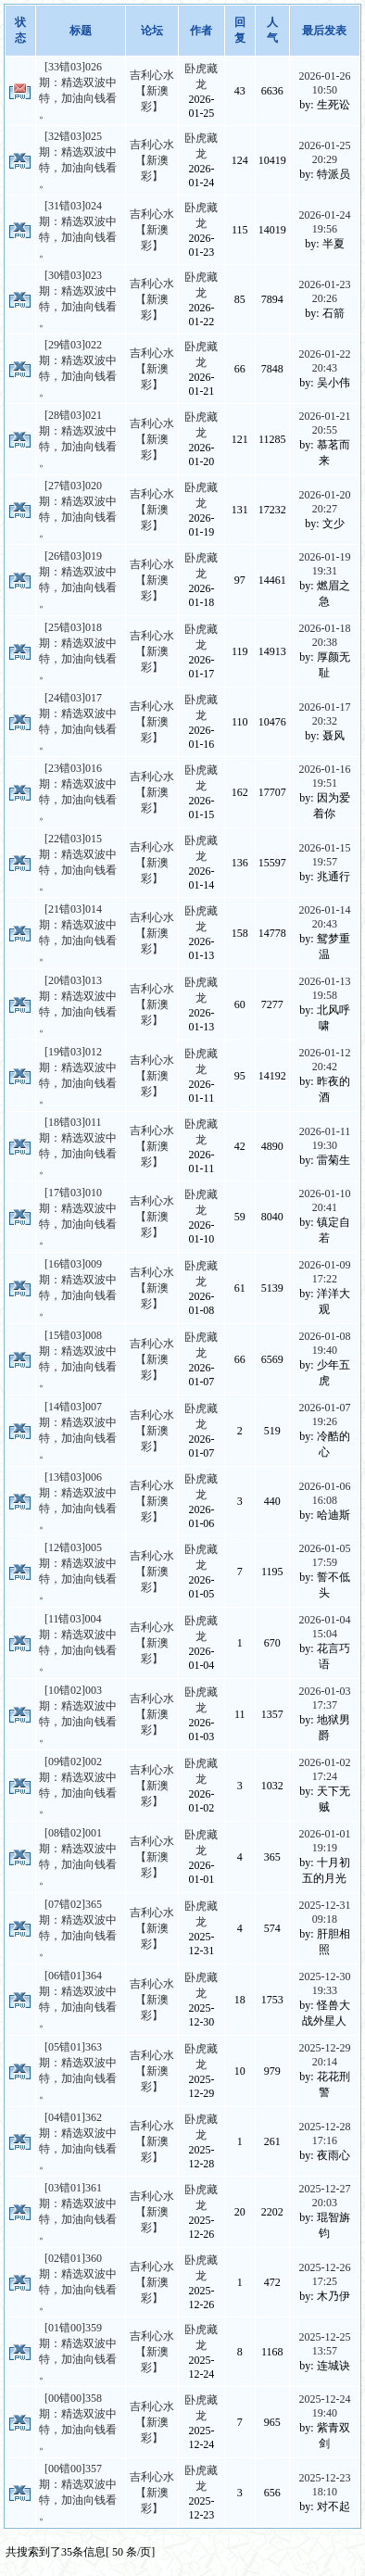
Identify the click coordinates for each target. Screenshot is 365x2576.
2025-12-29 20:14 (324, 2054)
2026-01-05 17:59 (324, 1555)
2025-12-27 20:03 (324, 2195)
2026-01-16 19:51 (324, 776)
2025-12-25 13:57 (324, 2343)
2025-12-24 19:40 (324, 2406)
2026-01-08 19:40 (324, 1343)
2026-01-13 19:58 (324, 988)
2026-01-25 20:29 (324, 152)
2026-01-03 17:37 (324, 1698)
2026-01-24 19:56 (324, 221)
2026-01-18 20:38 (324, 635)
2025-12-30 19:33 (324, 1983)
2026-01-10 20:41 (324, 1200)
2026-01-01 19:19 (324, 1840)
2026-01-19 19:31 (324, 563)
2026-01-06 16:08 (324, 1493)
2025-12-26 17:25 (324, 2274)
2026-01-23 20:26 (324, 291)
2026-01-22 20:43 (324, 360)
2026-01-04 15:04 (324, 1626)
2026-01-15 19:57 (324, 854)
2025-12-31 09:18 (324, 1912)
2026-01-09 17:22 (324, 1271)
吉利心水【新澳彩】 (152, 91)
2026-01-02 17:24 (324, 1769)
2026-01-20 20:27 (324, 501)
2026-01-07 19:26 (324, 1414)
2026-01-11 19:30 (325, 1138)
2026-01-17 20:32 (324, 714)
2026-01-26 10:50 (324, 82)
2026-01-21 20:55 (324, 423)
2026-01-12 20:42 (324, 1059)
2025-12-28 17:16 (324, 2133)
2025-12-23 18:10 (324, 2484)
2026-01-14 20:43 (324, 916)
